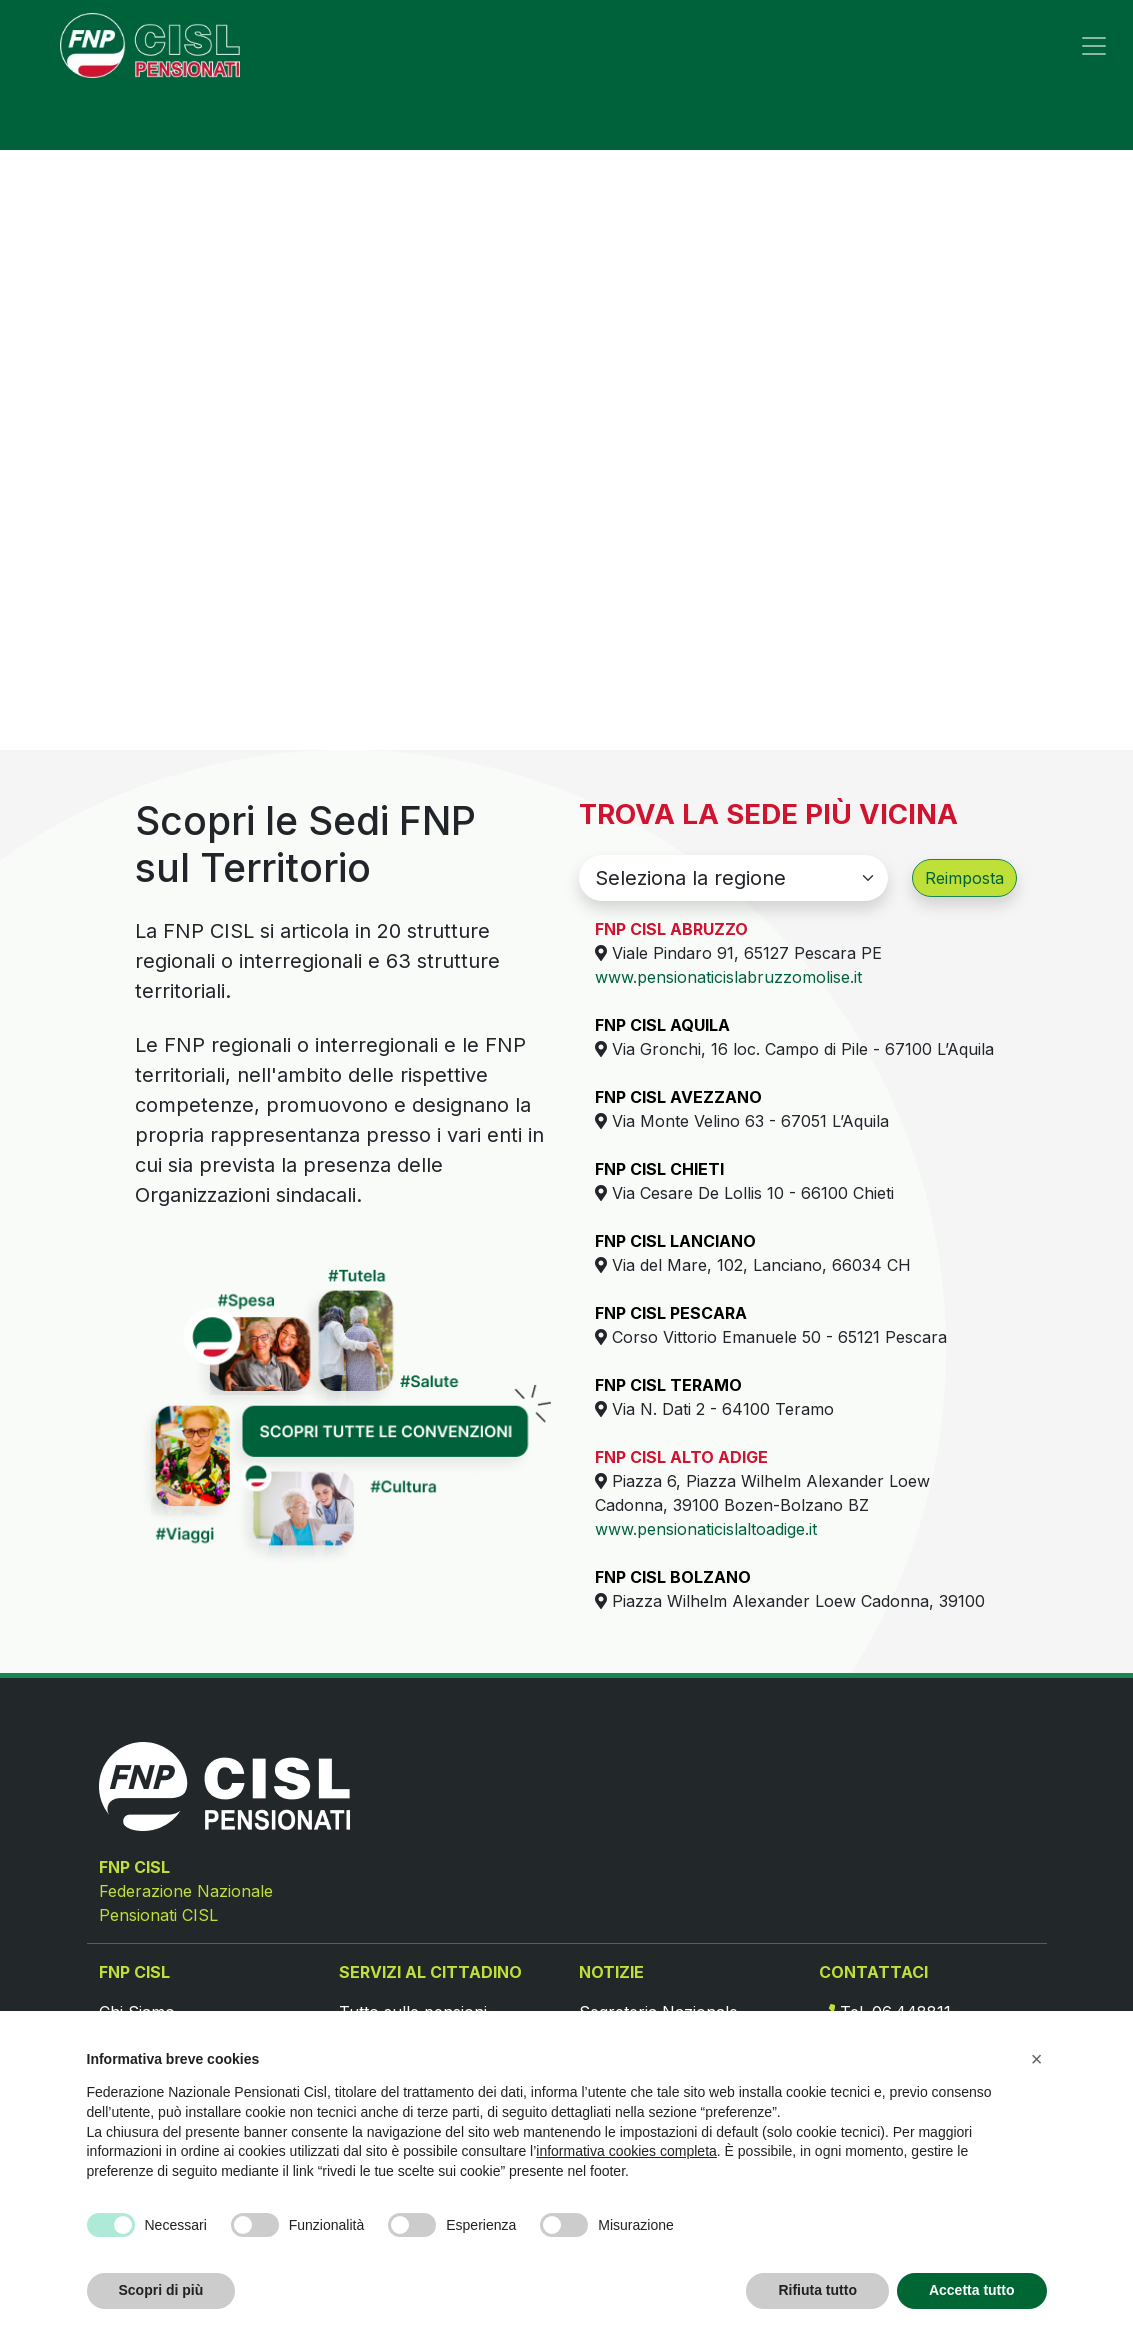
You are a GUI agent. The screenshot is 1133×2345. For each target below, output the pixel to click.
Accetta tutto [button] (972, 2290)
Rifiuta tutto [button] (817, 2290)
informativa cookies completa (626, 2151)
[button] (1037, 2059)
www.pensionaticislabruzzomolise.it (728, 977)
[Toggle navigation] (1094, 46)
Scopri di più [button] (161, 2290)
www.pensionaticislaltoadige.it (706, 1529)
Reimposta (964, 878)
